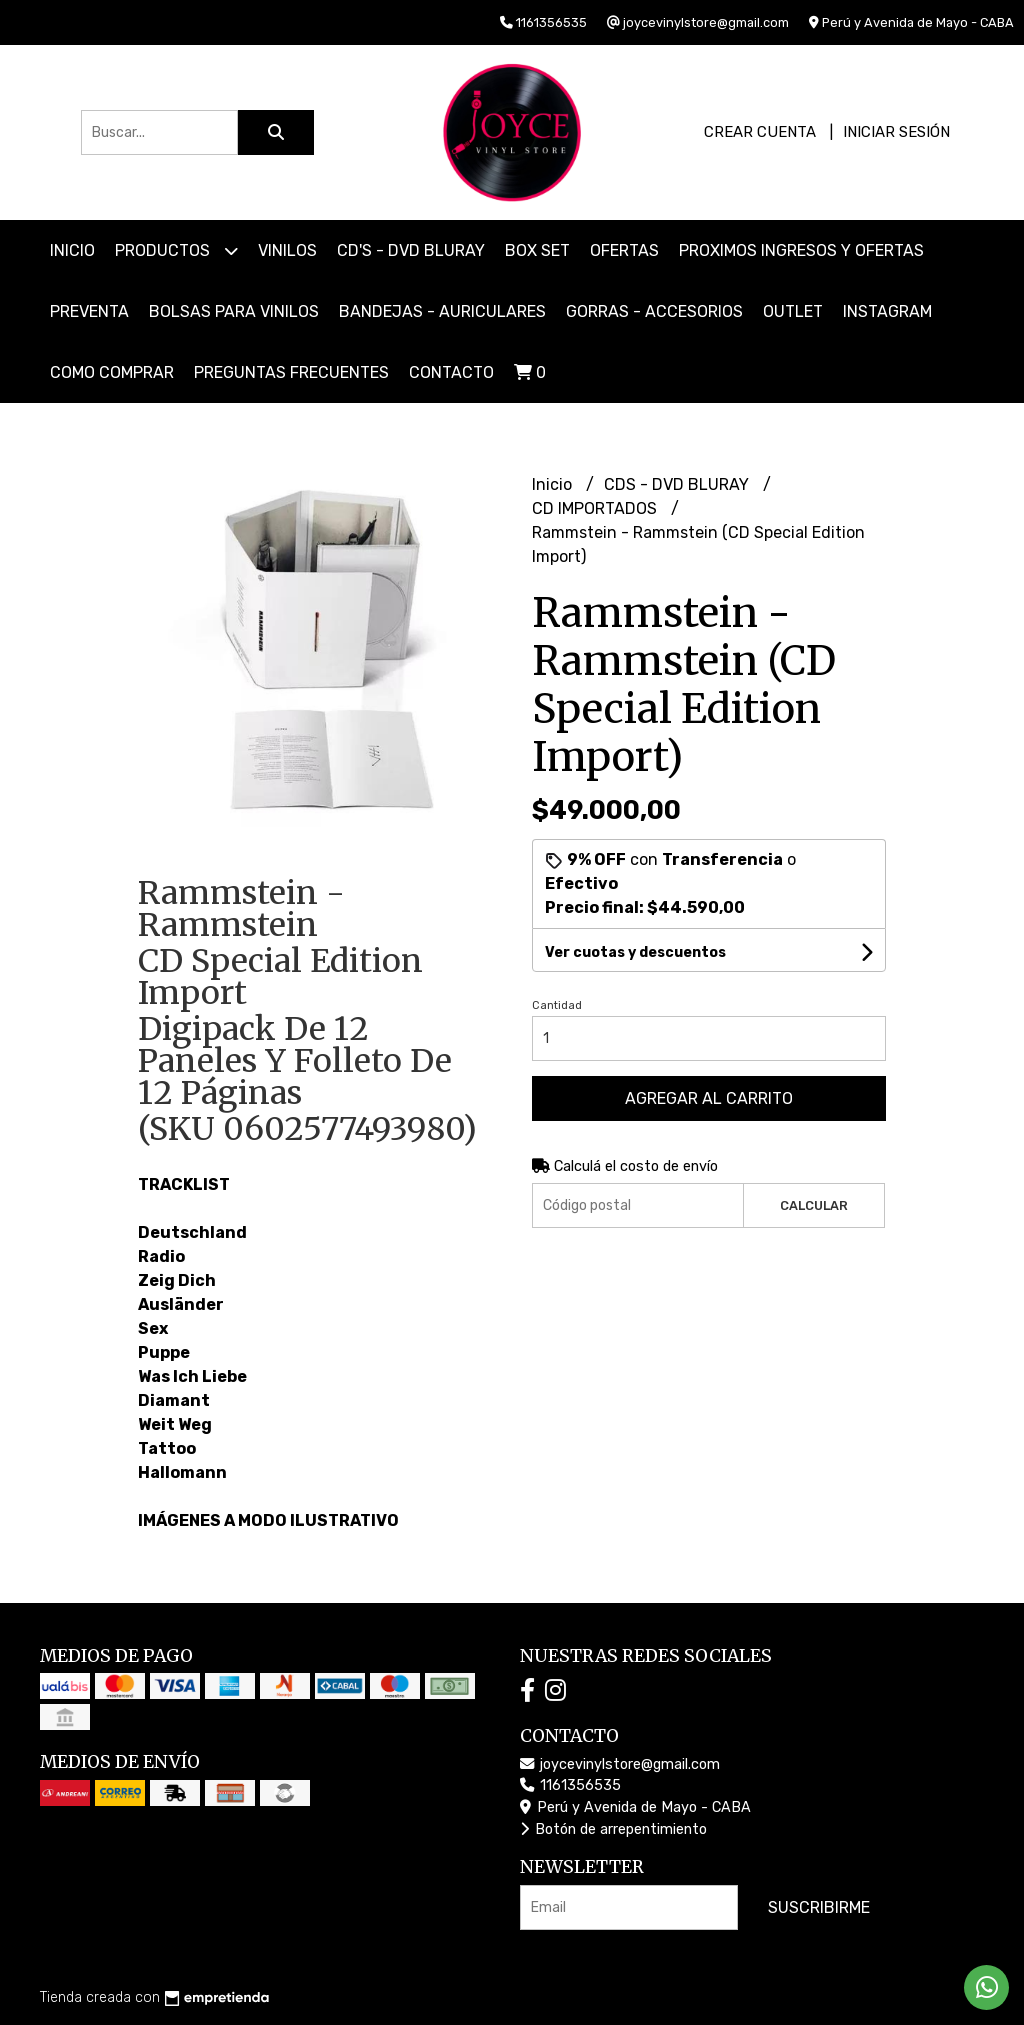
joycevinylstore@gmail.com (620, 1764)
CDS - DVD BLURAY (678, 484)
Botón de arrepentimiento (613, 1829)
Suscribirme (819, 1907)
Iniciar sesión (896, 132)
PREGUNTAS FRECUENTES (291, 372)
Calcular (814, 1205)
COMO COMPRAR (112, 372)
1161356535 (570, 1785)
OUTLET (793, 311)
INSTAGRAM (887, 311)
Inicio (72, 250)
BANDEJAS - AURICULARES (442, 311)
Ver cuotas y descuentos (635, 952)
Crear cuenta (760, 132)
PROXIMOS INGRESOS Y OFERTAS (801, 250)
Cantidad (557, 1005)
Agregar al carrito (709, 1098)
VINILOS (287, 250)
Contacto (451, 372)
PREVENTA (89, 311)
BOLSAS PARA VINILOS (234, 311)
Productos (176, 250)
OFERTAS (624, 250)
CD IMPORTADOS (596, 508)
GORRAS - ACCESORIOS (654, 311)
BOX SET (537, 250)
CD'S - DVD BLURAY (411, 250)
